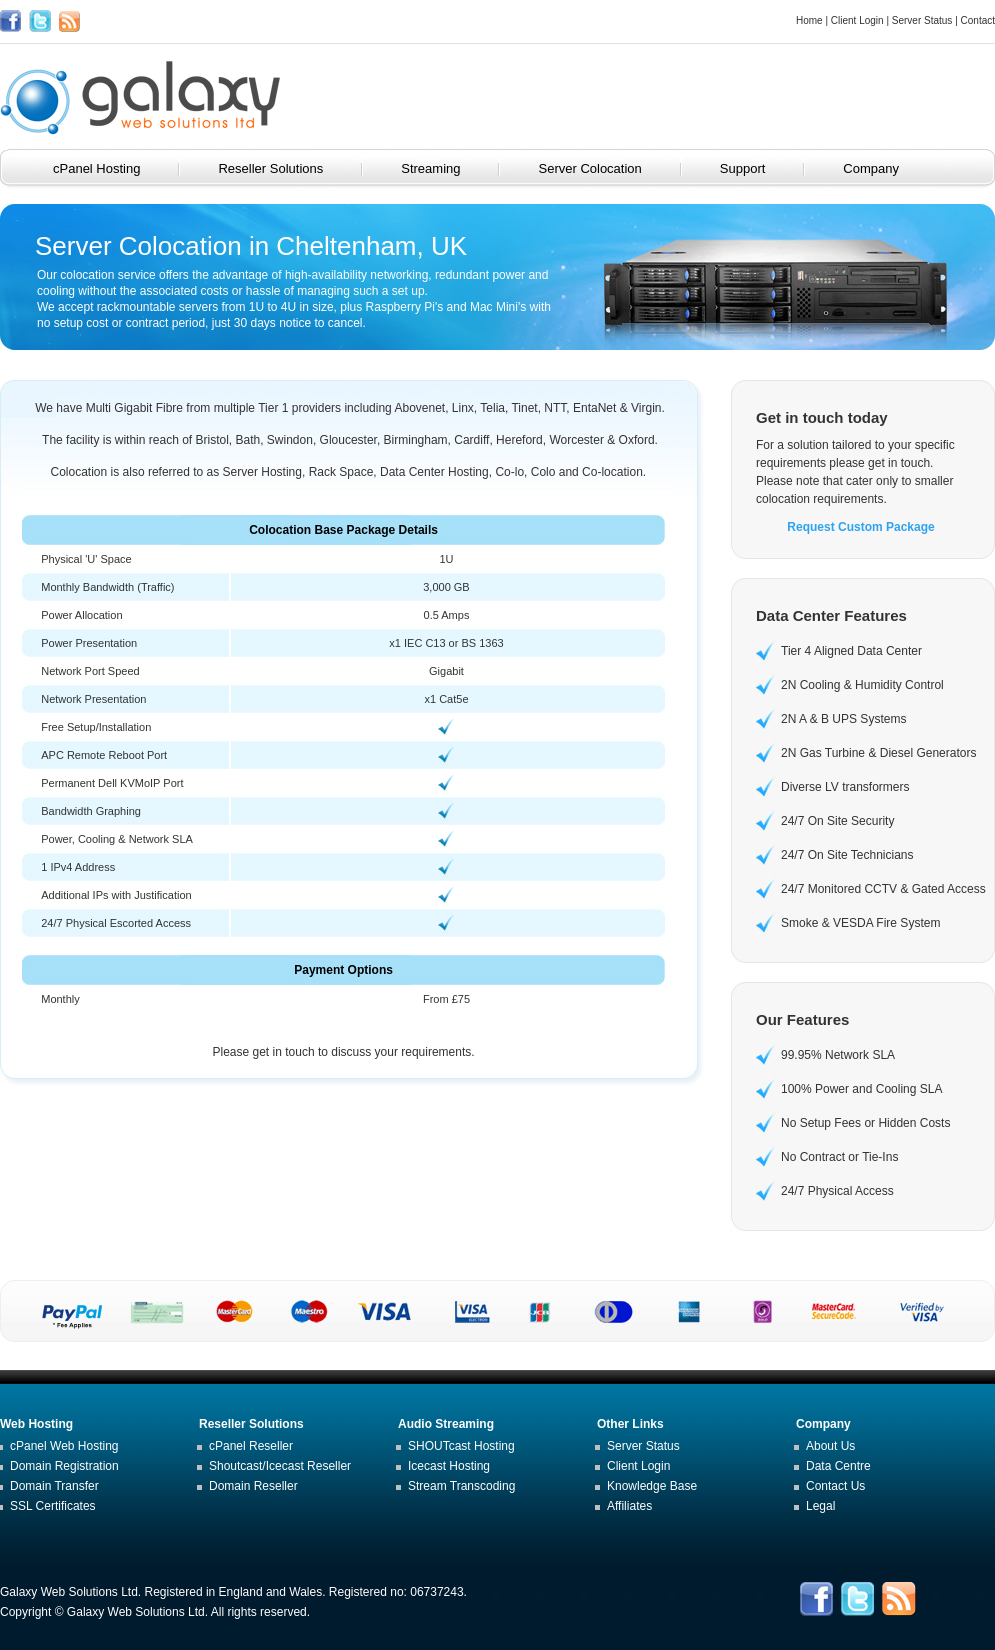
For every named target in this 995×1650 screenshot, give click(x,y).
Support (757, 168)
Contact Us (835, 1486)
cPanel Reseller (251, 1446)
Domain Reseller (253, 1486)
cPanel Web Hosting (64, 1446)
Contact (978, 20)
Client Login (857, 20)
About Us (830, 1446)
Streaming (444, 168)
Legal (820, 1506)
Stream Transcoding (461, 1486)
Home (809, 20)
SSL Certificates (53, 1506)
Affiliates (629, 1506)
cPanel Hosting (110, 168)
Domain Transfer (54, 1486)
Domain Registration (64, 1466)
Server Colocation (603, 168)
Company (885, 168)
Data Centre (838, 1466)
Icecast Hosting (449, 1466)
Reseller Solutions (284, 168)
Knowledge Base (652, 1486)
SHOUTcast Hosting (461, 1446)
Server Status (922, 20)
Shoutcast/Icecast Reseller (280, 1466)
